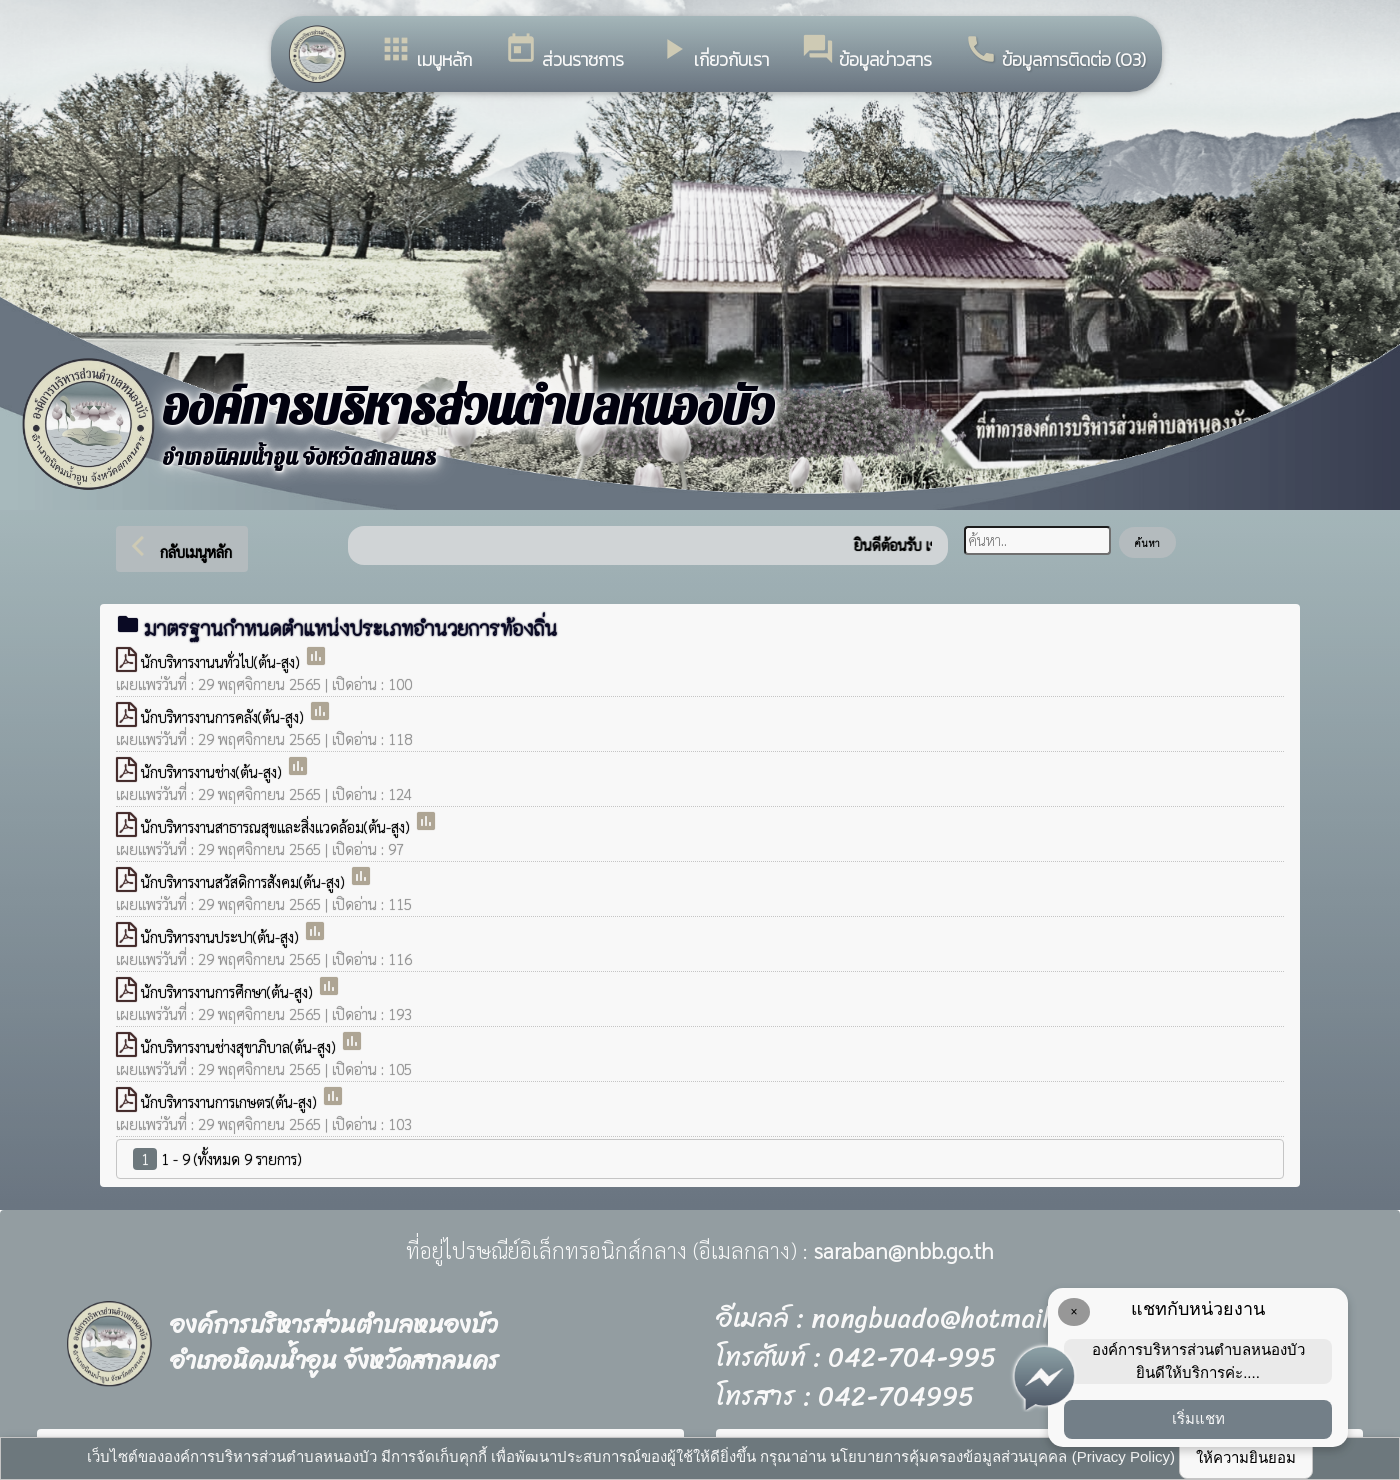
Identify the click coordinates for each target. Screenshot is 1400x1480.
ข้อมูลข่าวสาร (866, 52)
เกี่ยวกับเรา (712, 52)
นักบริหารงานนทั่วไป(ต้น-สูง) (222, 661)
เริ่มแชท (1198, 1418)
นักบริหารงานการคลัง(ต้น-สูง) (224, 716)
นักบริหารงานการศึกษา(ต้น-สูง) (229, 991)
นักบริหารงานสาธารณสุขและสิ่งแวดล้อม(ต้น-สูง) (277, 826)
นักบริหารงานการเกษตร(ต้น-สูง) (231, 1101)
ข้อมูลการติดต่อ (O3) (1055, 52)
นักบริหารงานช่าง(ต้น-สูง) (213, 771)
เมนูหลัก (425, 52)
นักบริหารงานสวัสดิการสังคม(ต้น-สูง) (245, 881)
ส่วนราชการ (564, 52)
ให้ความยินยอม (1246, 1457)
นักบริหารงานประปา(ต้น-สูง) (222, 936)
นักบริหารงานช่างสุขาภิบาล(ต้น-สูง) (240, 1046)
